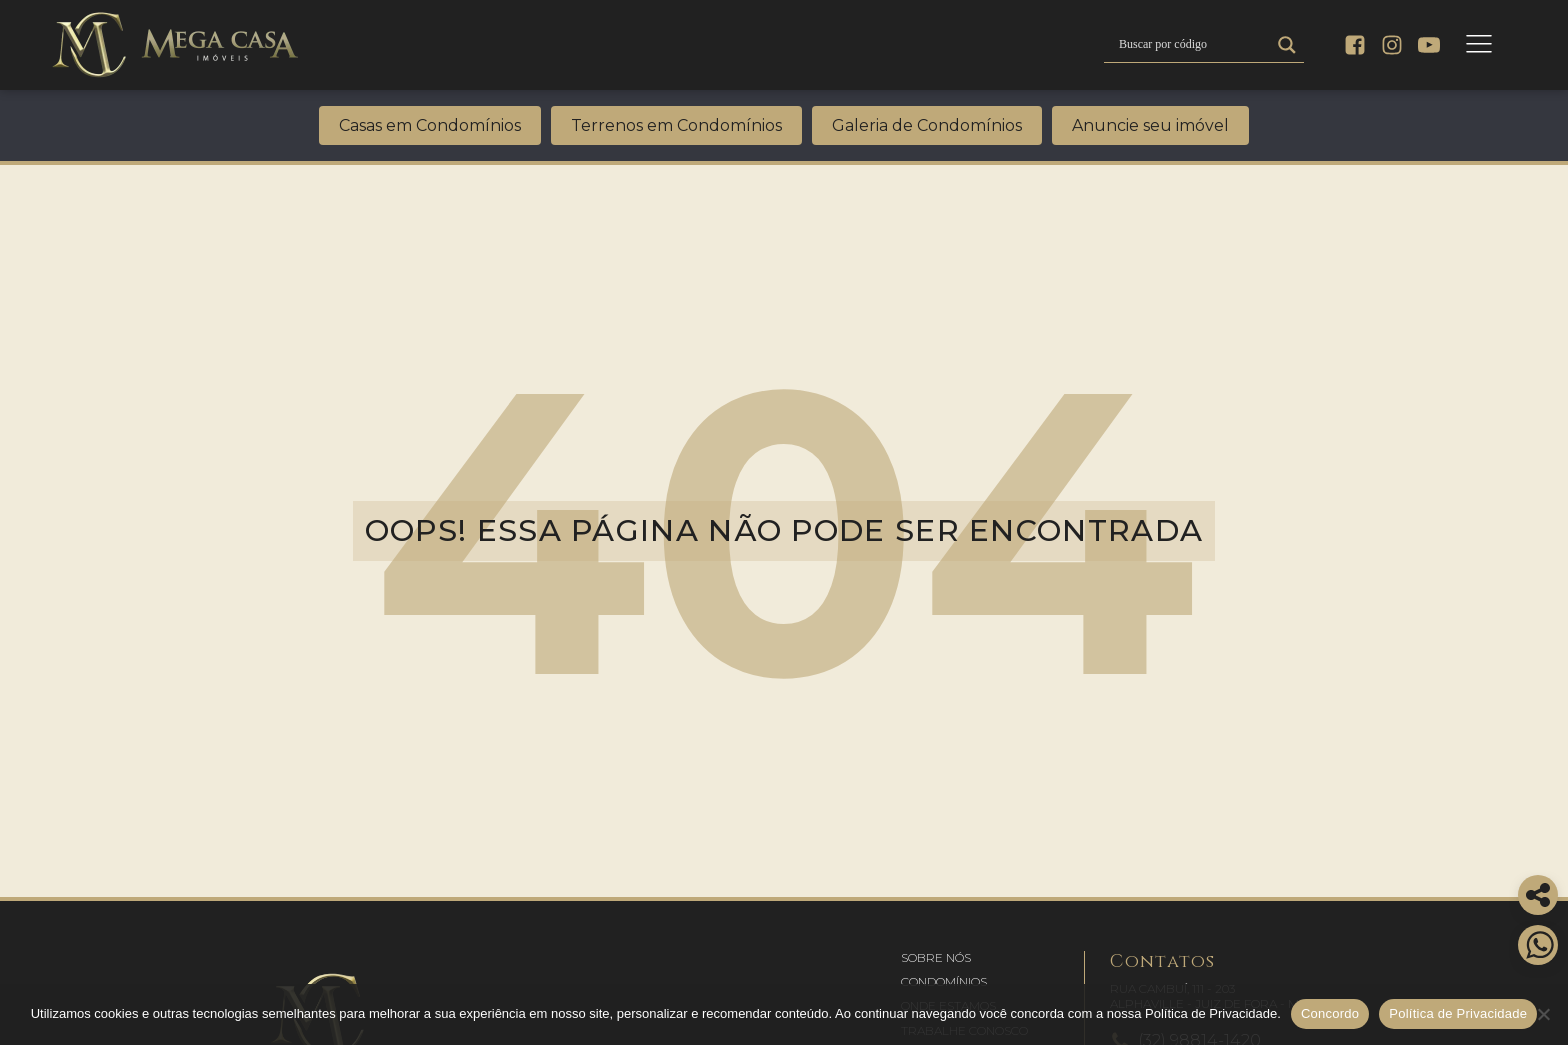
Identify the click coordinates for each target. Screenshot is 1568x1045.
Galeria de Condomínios (927, 125)
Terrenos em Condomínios (676, 125)
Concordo (1330, 1013)
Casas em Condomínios (430, 125)
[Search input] (1192, 45)
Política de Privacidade (1458, 1013)
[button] (936, 958)
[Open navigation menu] (1479, 45)
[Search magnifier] (1287, 45)
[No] (1543, 1014)
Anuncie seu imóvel (1150, 125)
